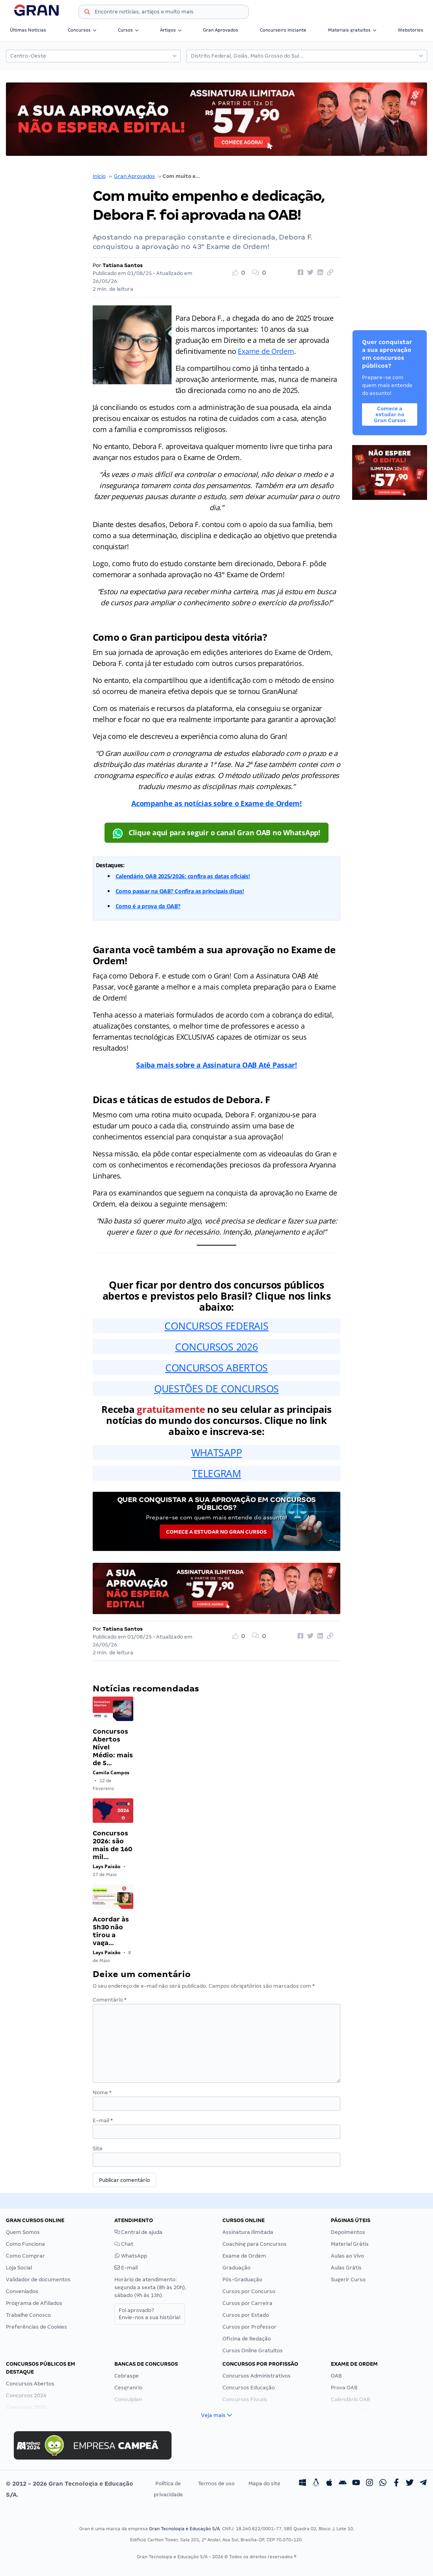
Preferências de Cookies (36, 2327)
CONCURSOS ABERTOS (216, 1367)
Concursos (82, 30)
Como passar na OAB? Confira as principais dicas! (180, 891)
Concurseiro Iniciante (283, 30)
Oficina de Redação (246, 2339)
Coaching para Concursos (254, 2244)
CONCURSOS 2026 (216, 1346)
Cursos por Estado (245, 2315)
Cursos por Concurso (248, 2291)
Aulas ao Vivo (347, 2256)
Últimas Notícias (28, 30)
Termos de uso (216, 2483)
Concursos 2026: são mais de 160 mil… (112, 1845)
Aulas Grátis (346, 2268)
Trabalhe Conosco (28, 2315)
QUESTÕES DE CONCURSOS (216, 1388)
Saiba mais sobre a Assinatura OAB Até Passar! (216, 1065)
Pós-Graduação (242, 2279)
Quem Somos (23, 2232)
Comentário (110, 2000)
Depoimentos (348, 2232)
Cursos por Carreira (247, 2303)
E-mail (103, 2120)
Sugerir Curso (348, 2279)
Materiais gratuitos (352, 30)
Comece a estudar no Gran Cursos (216, 1532)
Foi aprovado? (150, 2313)
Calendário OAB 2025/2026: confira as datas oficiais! (183, 876)
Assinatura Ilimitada (247, 2232)
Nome (102, 2092)
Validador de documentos (38, 2279)
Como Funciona (25, 2244)
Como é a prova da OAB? (148, 906)
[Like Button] (241, 273)
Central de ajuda (138, 2232)
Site (98, 2148)
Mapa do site (264, 2483)
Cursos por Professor (249, 2327)
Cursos (128, 30)
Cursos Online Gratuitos (252, 2350)
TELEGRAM (216, 1473)
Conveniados (22, 2291)
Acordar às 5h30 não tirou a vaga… (111, 1931)
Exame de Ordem (266, 351)
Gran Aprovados (220, 30)
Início (99, 176)
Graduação (236, 2268)
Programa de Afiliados (34, 2303)
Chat (123, 2244)
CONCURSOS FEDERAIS (216, 1325)
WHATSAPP (216, 1452)
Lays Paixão (106, 1866)
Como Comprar (25, 2256)
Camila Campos (111, 1772)
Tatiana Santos (123, 265)
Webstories (410, 30)
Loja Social (19, 2268)
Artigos (171, 30)
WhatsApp (130, 2256)
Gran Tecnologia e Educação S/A (184, 2528)
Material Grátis (350, 2244)
